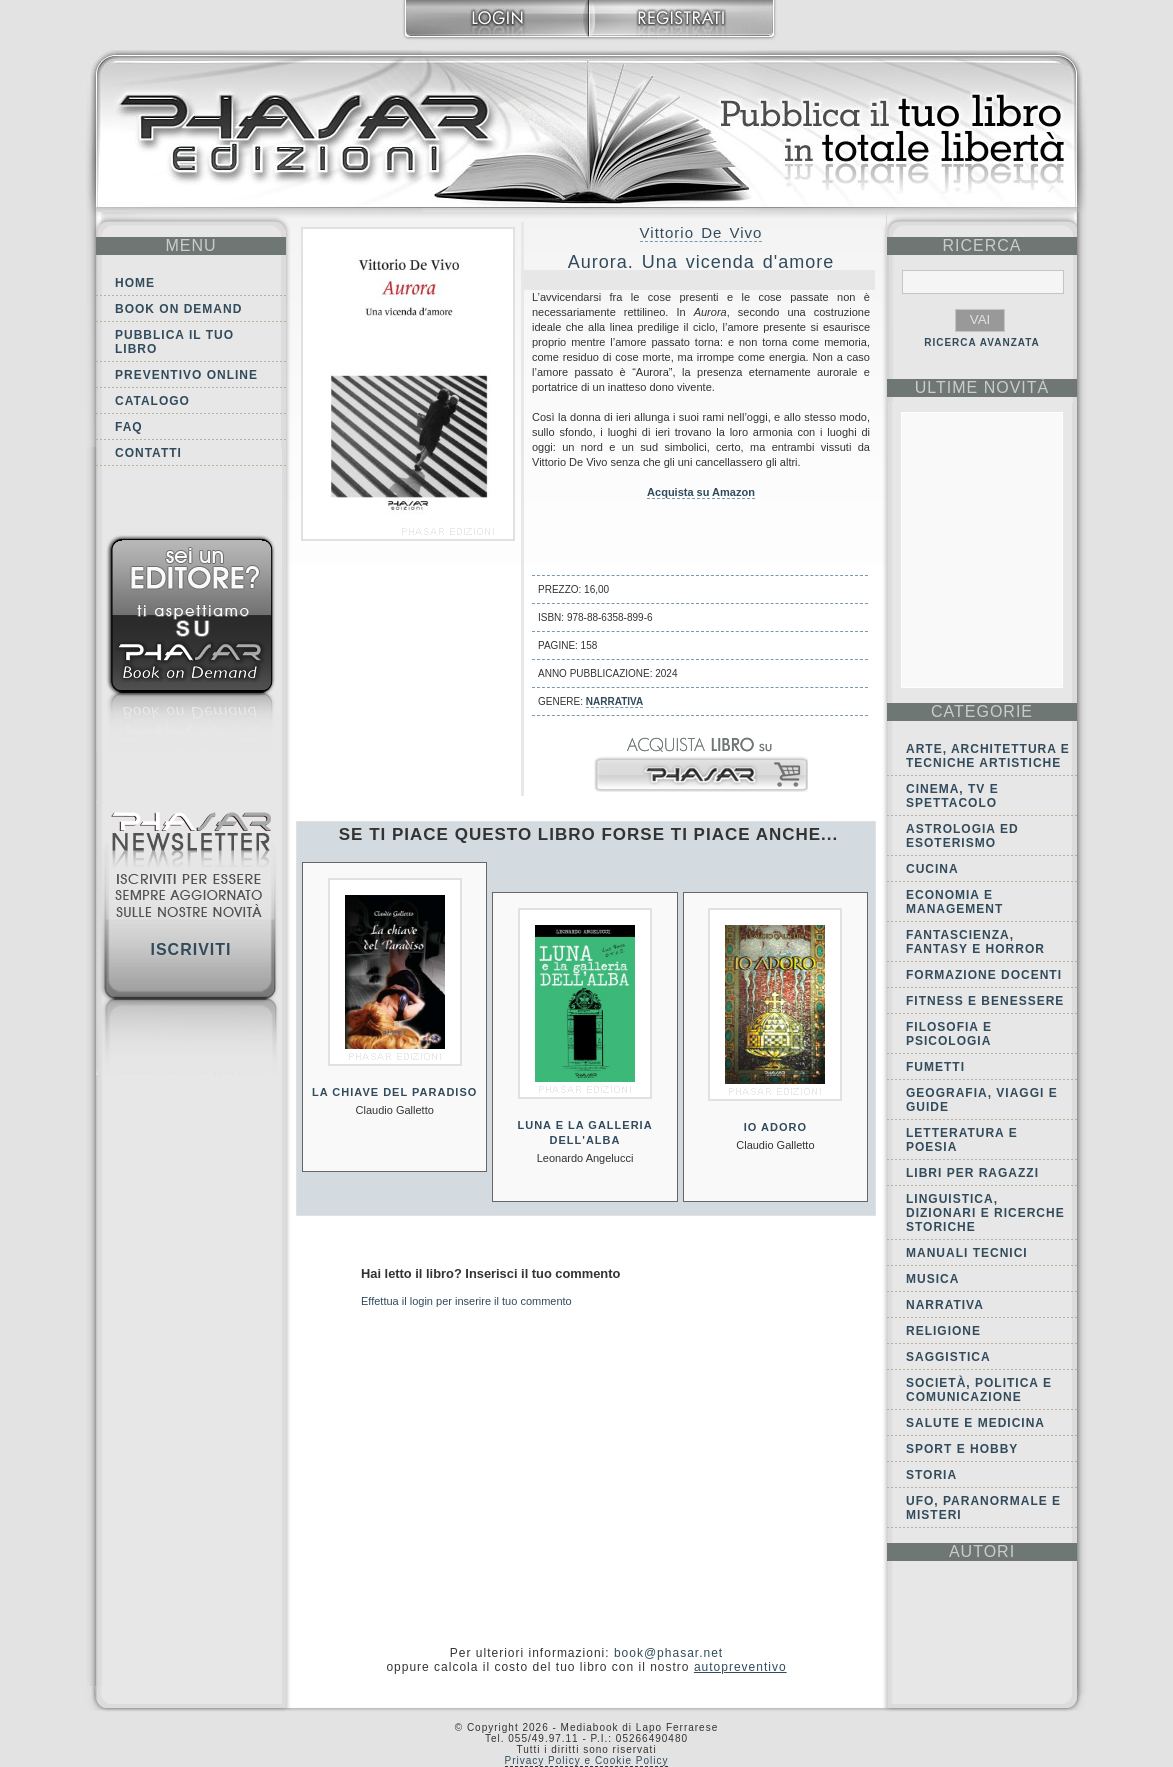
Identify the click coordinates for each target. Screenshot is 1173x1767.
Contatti (148, 453)
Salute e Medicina (975, 1423)
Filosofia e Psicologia (949, 1034)
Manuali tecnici (967, 1253)
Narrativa (614, 701)
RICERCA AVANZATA (982, 342)
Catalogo (152, 401)
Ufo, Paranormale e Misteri (983, 1508)
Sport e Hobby (962, 1449)
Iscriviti (190, 949)
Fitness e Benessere (985, 1001)
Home (135, 283)
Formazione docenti (984, 975)
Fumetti (935, 1067)
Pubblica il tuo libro (174, 342)
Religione (943, 1331)
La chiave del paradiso (394, 1092)
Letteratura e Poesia (962, 1140)
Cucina (932, 869)
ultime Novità (982, 387)
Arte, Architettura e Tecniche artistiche (988, 756)
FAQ (129, 427)
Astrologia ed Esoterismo (962, 836)
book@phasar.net (668, 1653)
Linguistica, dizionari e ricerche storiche (985, 1213)
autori (982, 1551)
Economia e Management (954, 902)
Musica (932, 1279)
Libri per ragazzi (972, 1173)
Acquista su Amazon (701, 492)
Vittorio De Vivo (701, 232)
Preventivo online (186, 375)
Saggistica (948, 1357)
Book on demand (178, 309)
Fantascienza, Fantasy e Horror (975, 942)
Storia (931, 1475)
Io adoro (775, 1127)
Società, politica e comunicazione (979, 1390)
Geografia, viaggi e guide (982, 1100)
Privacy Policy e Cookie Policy (587, 1760)
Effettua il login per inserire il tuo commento (466, 1301)
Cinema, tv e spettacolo (952, 796)
